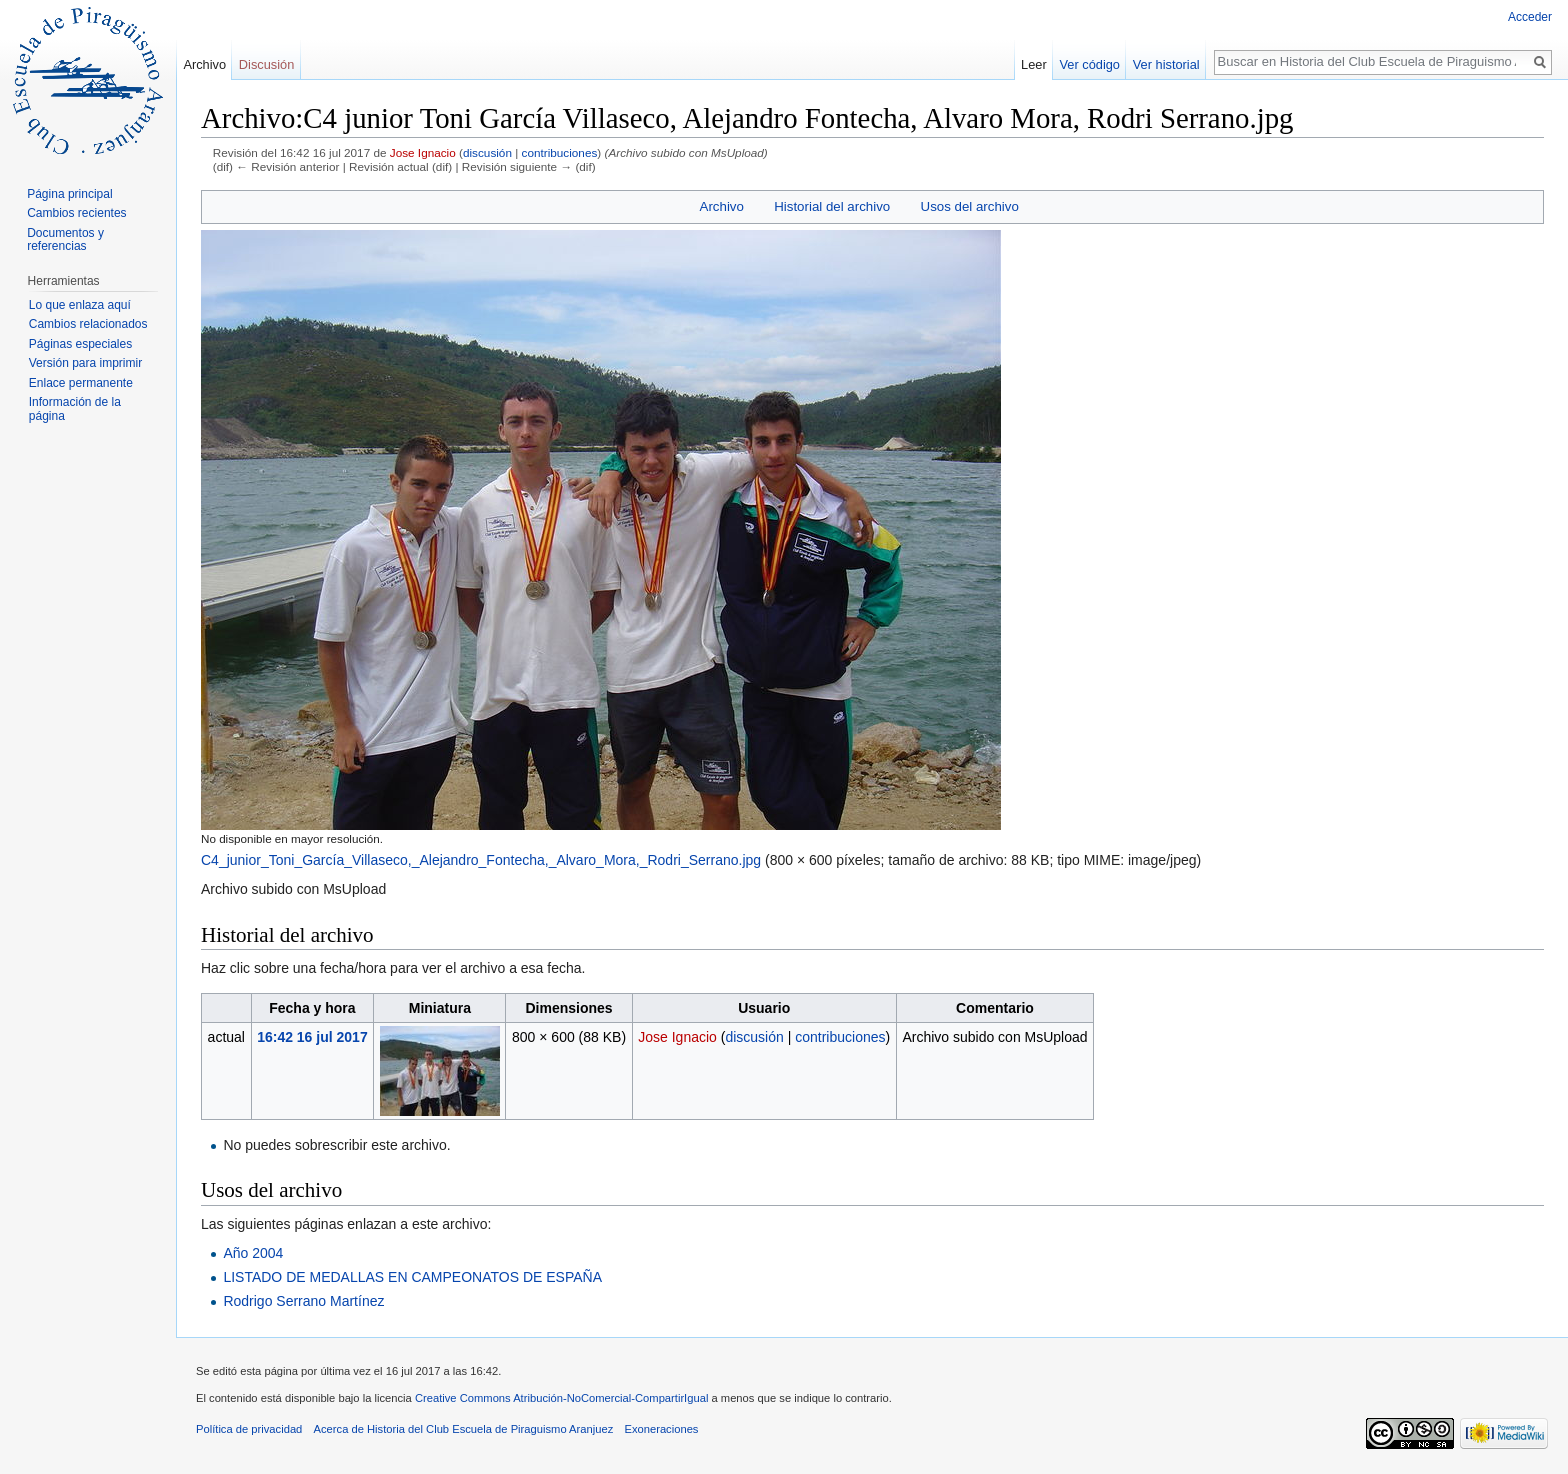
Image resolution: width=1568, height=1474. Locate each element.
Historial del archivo (832, 206)
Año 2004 (253, 1253)
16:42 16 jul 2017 (312, 1037)
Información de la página (75, 409)
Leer (1034, 64)
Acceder (1530, 17)
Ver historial (1166, 64)
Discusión (266, 64)
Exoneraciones (661, 1429)
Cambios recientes (76, 213)
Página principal (69, 194)
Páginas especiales (80, 344)
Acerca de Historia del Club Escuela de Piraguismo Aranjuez (464, 1429)
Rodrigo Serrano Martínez (303, 1301)
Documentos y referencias (65, 240)
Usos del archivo (970, 206)
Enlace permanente (81, 383)
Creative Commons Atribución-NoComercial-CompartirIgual (561, 1398)
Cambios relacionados (88, 324)
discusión (487, 152)
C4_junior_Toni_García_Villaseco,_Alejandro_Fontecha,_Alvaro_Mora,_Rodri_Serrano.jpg (481, 860)
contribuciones (560, 152)
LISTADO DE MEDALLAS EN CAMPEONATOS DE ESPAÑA (412, 1277)
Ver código (1090, 64)
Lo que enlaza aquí (80, 305)
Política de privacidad (249, 1429)
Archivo (722, 206)
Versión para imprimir (85, 363)
